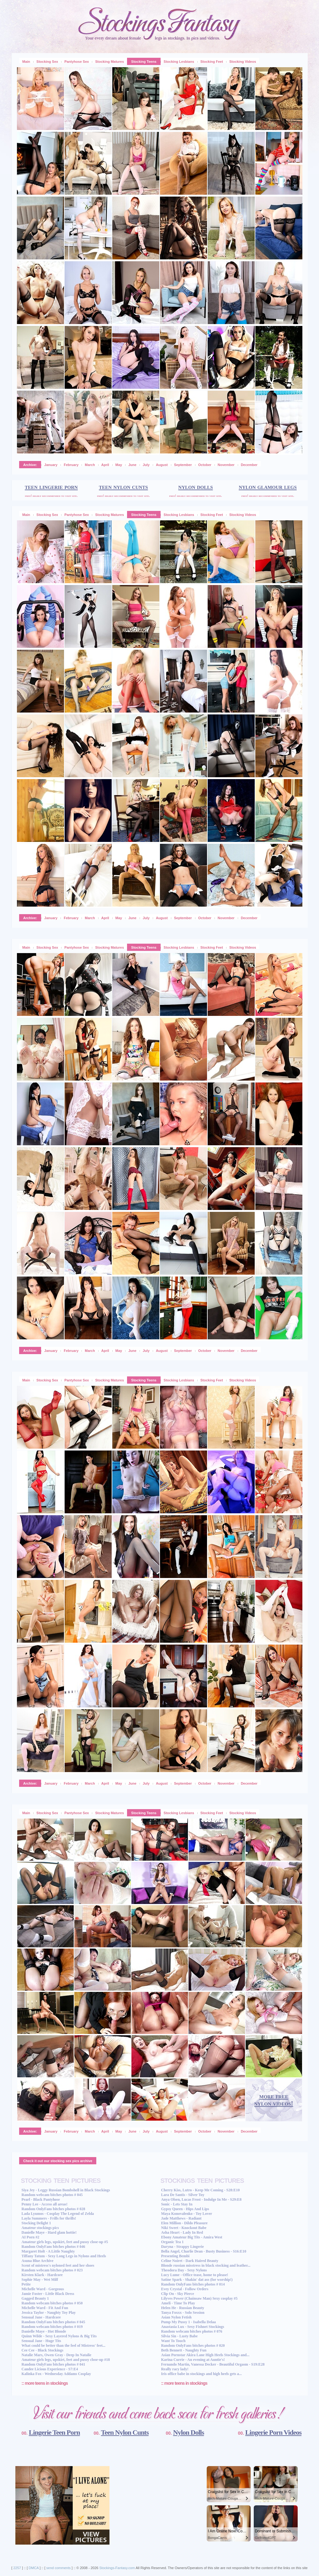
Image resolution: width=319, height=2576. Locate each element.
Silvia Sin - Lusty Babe (179, 2336)
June (132, 465)
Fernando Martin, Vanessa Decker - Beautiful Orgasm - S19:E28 (212, 2364)
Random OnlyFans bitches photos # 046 (53, 2246)
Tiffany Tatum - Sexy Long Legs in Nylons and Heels (64, 2256)
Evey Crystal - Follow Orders (184, 2289)
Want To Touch (173, 2341)
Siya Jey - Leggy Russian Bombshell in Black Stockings (66, 2190)
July (146, 465)
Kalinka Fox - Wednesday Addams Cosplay (56, 2374)
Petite (26, 2284)
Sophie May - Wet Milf (40, 2279)
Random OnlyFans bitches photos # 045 (53, 2322)
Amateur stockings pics (40, 2228)
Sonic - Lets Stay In (176, 2204)
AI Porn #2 (31, 2237)
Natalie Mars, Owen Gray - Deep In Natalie (57, 2355)
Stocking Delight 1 (36, 2223)
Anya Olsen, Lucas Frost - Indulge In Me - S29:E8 (201, 2199)
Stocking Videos (242, 61)
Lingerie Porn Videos (273, 2432)
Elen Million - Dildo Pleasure (184, 2223)
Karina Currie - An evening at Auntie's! (193, 2359)
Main (26, 61)
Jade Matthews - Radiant (181, 2218)
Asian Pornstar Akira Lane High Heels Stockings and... (205, 2355)
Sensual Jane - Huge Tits (41, 2341)
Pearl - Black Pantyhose (41, 2199)
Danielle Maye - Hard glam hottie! (49, 2232)
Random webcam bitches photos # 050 (52, 2303)
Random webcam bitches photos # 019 (52, 2326)
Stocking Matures (109, 61)
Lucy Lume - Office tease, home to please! (194, 2275)
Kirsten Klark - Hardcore (42, 2275)
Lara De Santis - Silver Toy (182, 2195)
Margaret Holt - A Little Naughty (48, 2251)
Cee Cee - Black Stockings (42, 2350)
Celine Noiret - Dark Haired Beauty (189, 2261)
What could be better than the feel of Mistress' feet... (64, 2345)
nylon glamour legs (268, 487)
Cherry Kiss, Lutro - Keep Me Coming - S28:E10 (200, 2190)
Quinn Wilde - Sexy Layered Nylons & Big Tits (59, 2336)
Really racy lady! (174, 2369)
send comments (58, 2568)
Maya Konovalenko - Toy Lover (186, 2213)
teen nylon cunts (123, 487)
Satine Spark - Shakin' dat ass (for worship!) (196, 2279)
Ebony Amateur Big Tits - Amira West (191, 2237)
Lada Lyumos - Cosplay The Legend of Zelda (58, 2213)
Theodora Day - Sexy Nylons (184, 2270)
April (105, 465)
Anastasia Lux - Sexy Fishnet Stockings (192, 2326)
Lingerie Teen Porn (54, 2432)
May (118, 465)
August (162, 465)
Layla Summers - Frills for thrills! (49, 2218)
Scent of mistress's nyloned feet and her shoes (58, 2265)
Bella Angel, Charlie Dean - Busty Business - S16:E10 (203, 2251)
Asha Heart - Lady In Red (182, 2232)
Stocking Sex (47, 61)
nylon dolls (195, 487)
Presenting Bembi (175, 2256)
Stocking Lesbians (179, 61)
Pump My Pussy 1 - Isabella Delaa (188, 2322)
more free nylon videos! (273, 2099)
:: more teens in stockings (45, 2383)
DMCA (34, 2568)
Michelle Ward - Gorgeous (43, 2289)
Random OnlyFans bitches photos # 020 (193, 2345)
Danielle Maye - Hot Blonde (44, 2331)
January (50, 465)
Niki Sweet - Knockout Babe (183, 2228)
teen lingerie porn (51, 487)
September (183, 465)
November (226, 465)
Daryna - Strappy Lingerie (182, 2246)
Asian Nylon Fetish (176, 2317)
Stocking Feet (211, 61)
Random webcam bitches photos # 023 (52, 2270)
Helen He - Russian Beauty (182, 2308)
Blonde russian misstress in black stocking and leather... (205, 2265)
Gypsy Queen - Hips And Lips (185, 2209)
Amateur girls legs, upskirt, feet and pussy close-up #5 (65, 2242)
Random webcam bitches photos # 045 (52, 2195)
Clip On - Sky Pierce (177, 2293)
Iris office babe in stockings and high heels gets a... (201, 2374)
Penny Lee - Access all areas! (45, 2204)
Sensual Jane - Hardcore (41, 2317)
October (204, 465)
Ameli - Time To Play (178, 2303)
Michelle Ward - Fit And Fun (45, 2308)
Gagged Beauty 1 (35, 2298)
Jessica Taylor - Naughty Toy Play (49, 2312)
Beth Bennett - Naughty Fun (183, 2350)
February (71, 465)
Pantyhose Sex (76, 61)
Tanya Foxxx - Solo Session (182, 2312)
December (249, 465)
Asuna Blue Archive (38, 2261)
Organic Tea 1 (172, 2242)
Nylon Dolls (188, 2432)
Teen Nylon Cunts (125, 2432)
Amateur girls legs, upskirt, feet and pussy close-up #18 (66, 2359)
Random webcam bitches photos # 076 (191, 2331)
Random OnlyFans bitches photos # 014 (193, 2284)
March (90, 465)
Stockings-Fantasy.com (117, 2568)
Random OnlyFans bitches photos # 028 (53, 2209)
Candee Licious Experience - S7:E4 (50, 2369)
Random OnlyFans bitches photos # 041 (53, 2364)
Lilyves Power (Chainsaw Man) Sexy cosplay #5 (199, 2298)
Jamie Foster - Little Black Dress (48, 2293)
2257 (17, 2568)
